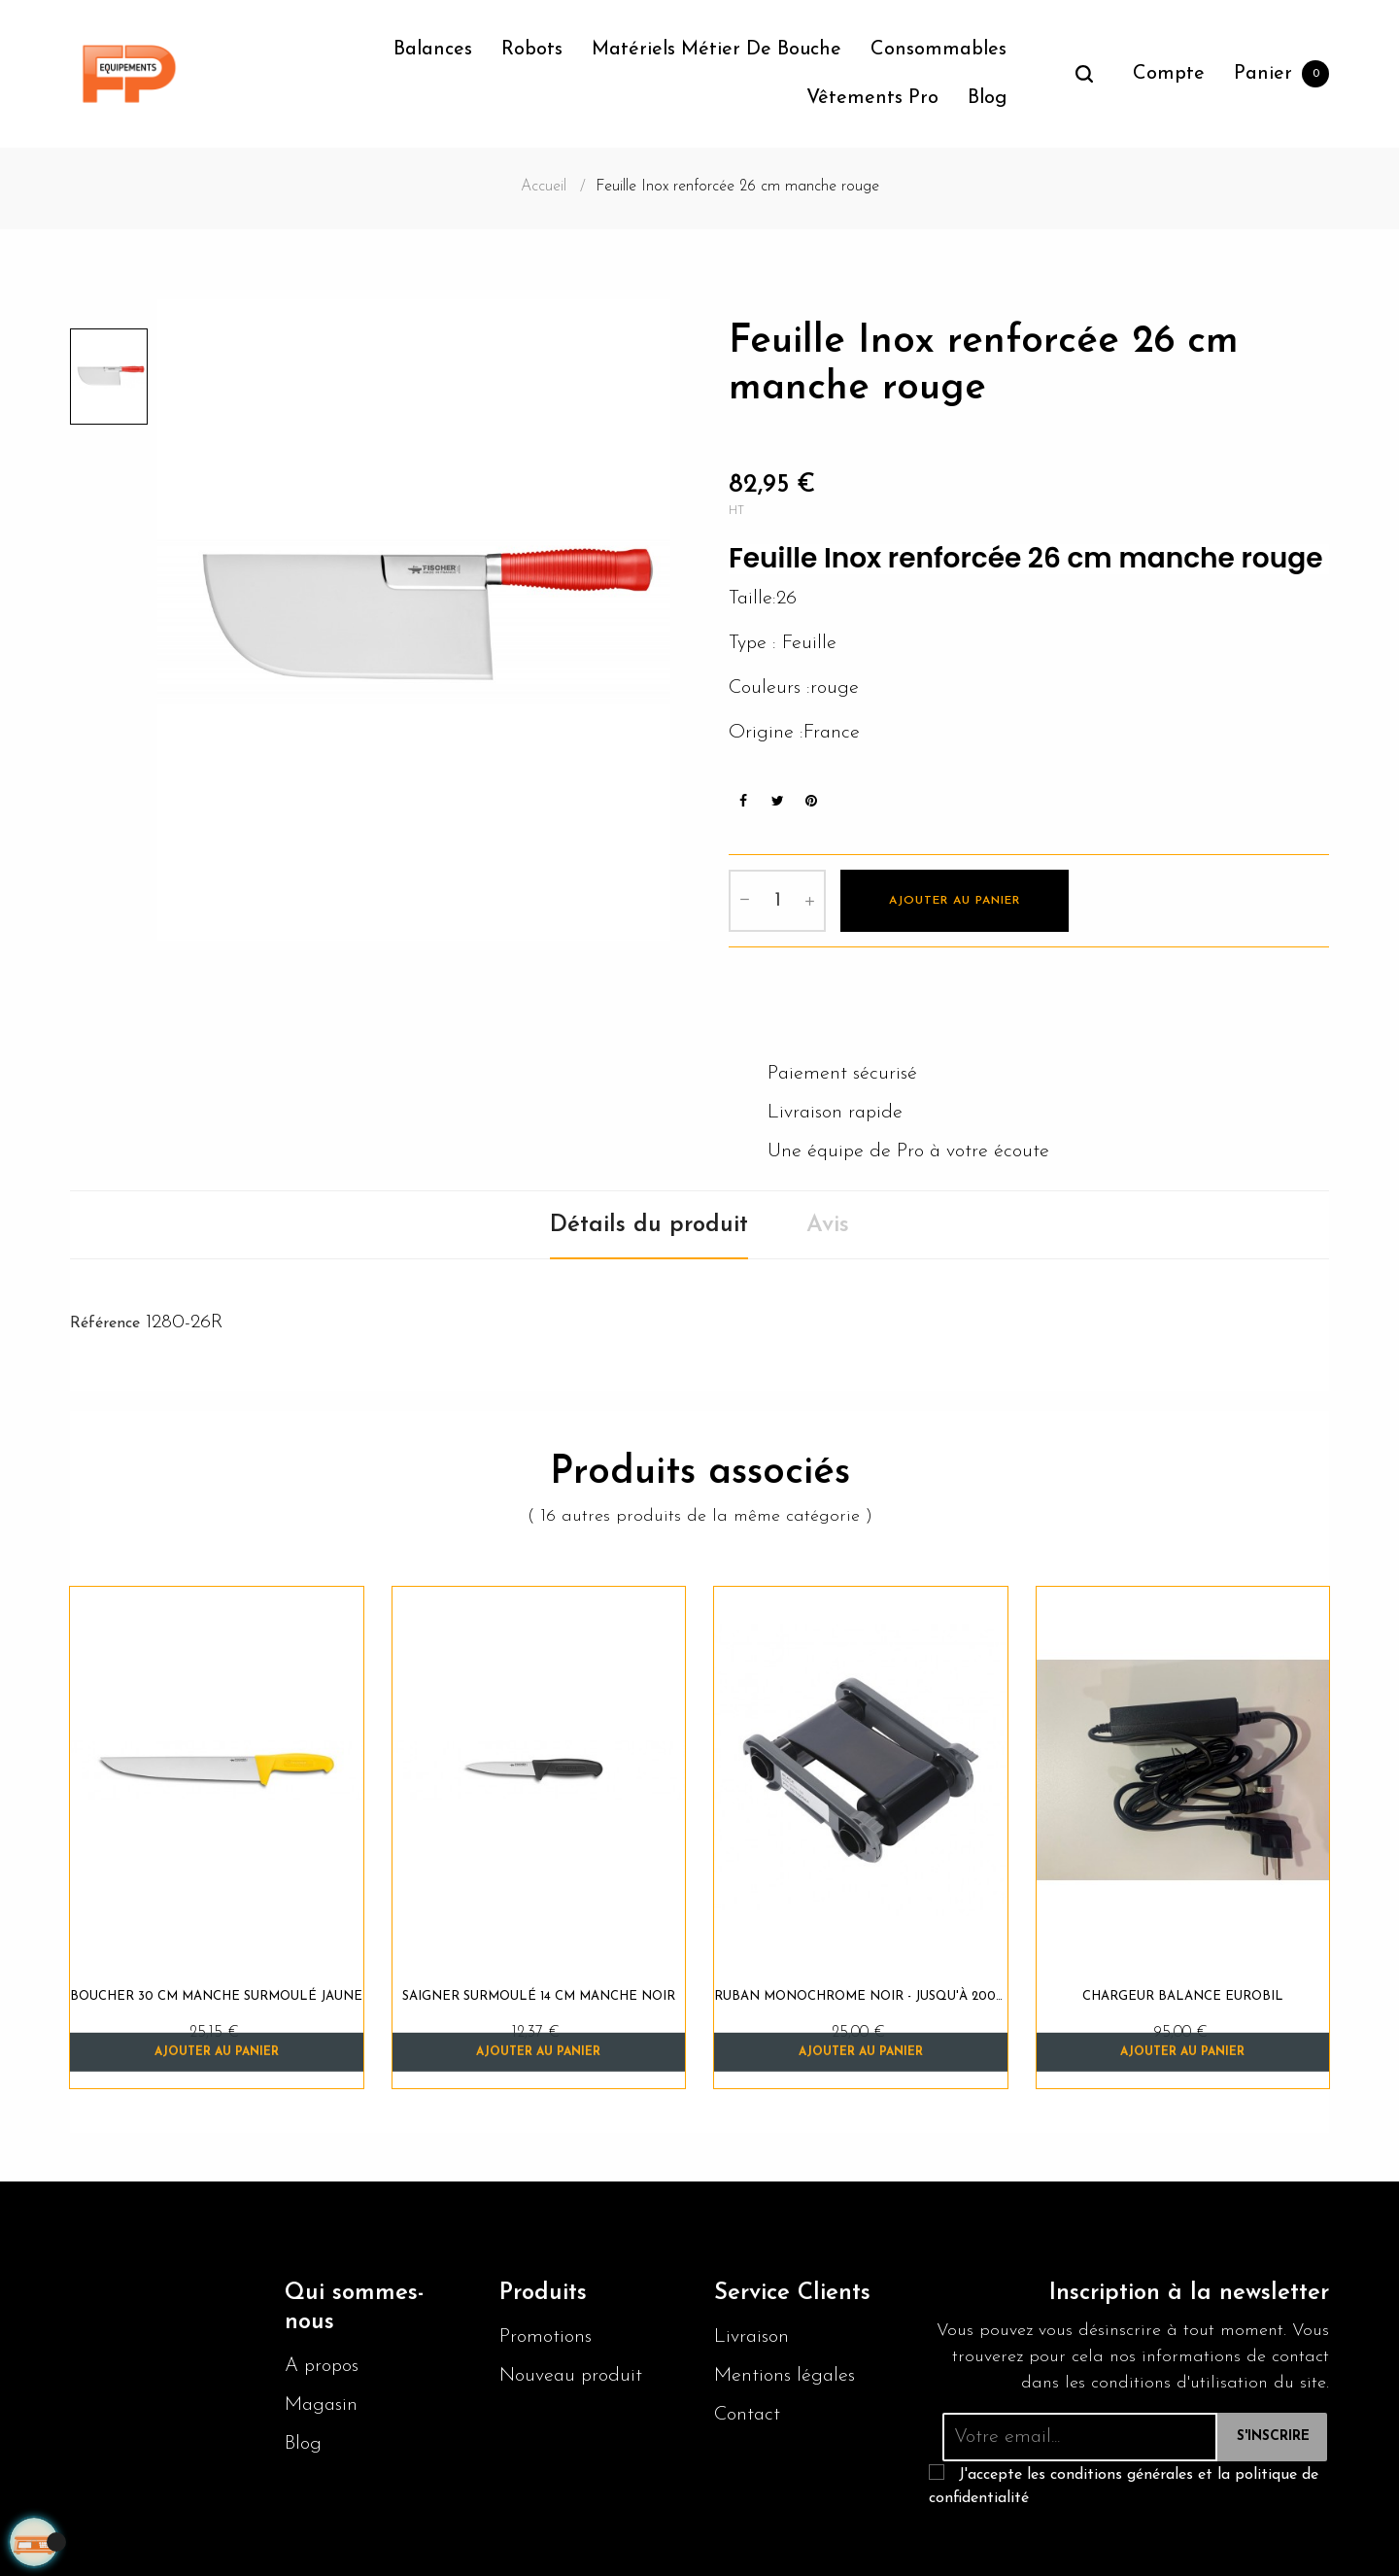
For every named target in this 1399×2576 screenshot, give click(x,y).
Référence (105, 1321)
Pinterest (811, 798)
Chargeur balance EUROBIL (1182, 1993)
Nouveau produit (570, 2373)
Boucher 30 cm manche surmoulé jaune (216, 1993)
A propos (321, 2363)
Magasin (321, 2402)
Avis (827, 1223)
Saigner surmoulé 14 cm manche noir (538, 1993)
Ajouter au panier (954, 899)
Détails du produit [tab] (649, 1223)
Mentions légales (784, 2373)
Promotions (545, 2334)
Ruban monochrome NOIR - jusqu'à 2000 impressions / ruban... (860, 1993)
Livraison (751, 2334)
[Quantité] (777, 899)
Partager (743, 798)
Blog (303, 2441)
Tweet (777, 798)
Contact (747, 2411)
